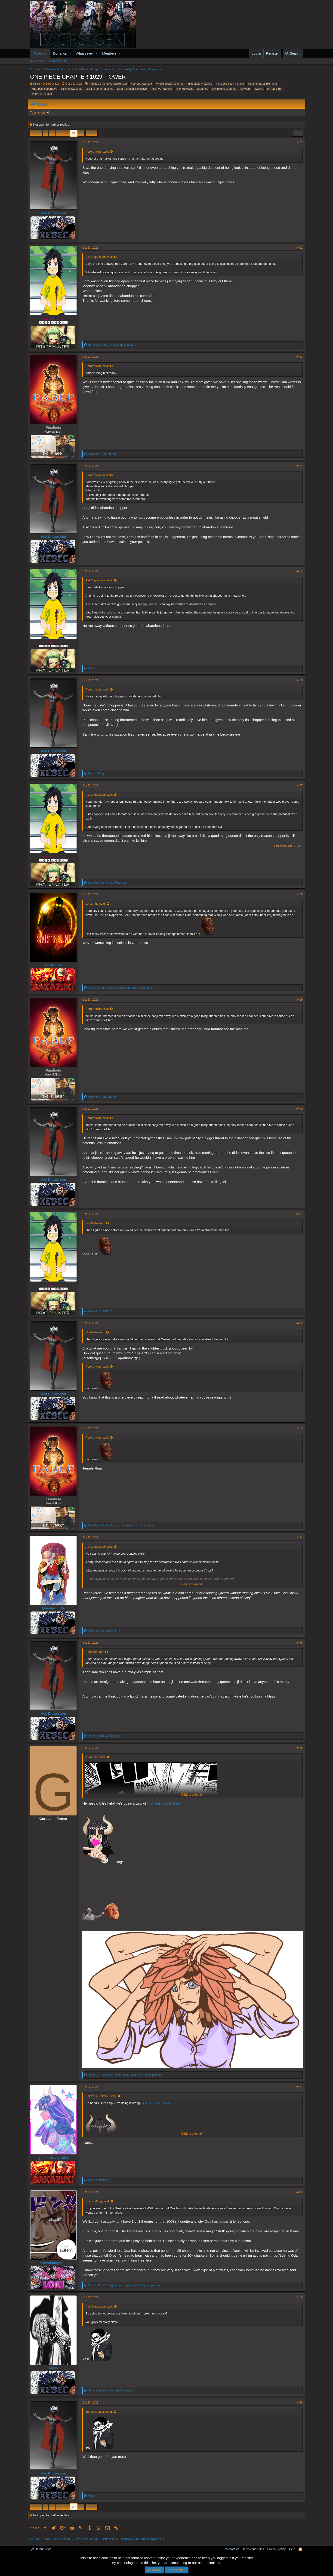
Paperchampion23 (56, 2260)
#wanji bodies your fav (169, 83)
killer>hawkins (184, 88)
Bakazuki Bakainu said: (103, 2093)
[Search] (293, 53)
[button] (70, 53)
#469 (297, 999)
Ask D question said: (101, 257)
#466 (297, 680)
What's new (85, 53)
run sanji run (274, 88)
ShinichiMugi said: (100, 2198)
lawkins (258, 88)
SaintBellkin (56, 965)
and (104, 454)
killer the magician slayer (132, 88)
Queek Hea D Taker (55, 2155)
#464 (297, 466)
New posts (37, 61)
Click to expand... (192, 1584)
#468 (297, 894)
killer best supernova (44, 88)
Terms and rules (253, 2549)
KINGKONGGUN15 (46, 83)
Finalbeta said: (97, 1223)
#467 (297, 785)
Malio (55, 2368)
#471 (297, 1214)
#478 (297, 2189)
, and (114, 344)
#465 (297, 571)
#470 (297, 1108)
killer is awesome (71, 88)
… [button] (51, 133)
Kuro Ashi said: (98, 1757)
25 (81, 133)
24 (73, 133)
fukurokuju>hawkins (200, 83)
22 (59, 133)
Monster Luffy (55, 1608)
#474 (297, 1537)
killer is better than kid (99, 88)
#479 (297, 2297)
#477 (297, 2084)
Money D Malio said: (101, 2411)
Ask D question (55, 213)
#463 (297, 356)
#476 (297, 1748)
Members (109, 53)
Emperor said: (97, 1652)
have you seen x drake (230, 83)
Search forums (58, 61)
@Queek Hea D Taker (166, 1803)
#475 (297, 1642)
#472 (297, 1323)
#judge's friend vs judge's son (109, 83)
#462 (297, 247)
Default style (41, 2549)
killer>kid (202, 88)
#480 (297, 2402)
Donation (60, 53)
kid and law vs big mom (262, 83)
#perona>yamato (141, 83)
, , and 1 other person (123, 1525)
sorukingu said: (98, 903)
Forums (40, 53)
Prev (37, 133)
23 (66, 133)
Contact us (232, 2549)
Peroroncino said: (99, 151)
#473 (297, 1428)
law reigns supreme (224, 88)
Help (292, 2549)
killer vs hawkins (162, 88)
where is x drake (42, 94)
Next (91, 133)
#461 (297, 142)
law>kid (245, 88)
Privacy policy (276, 2549)
